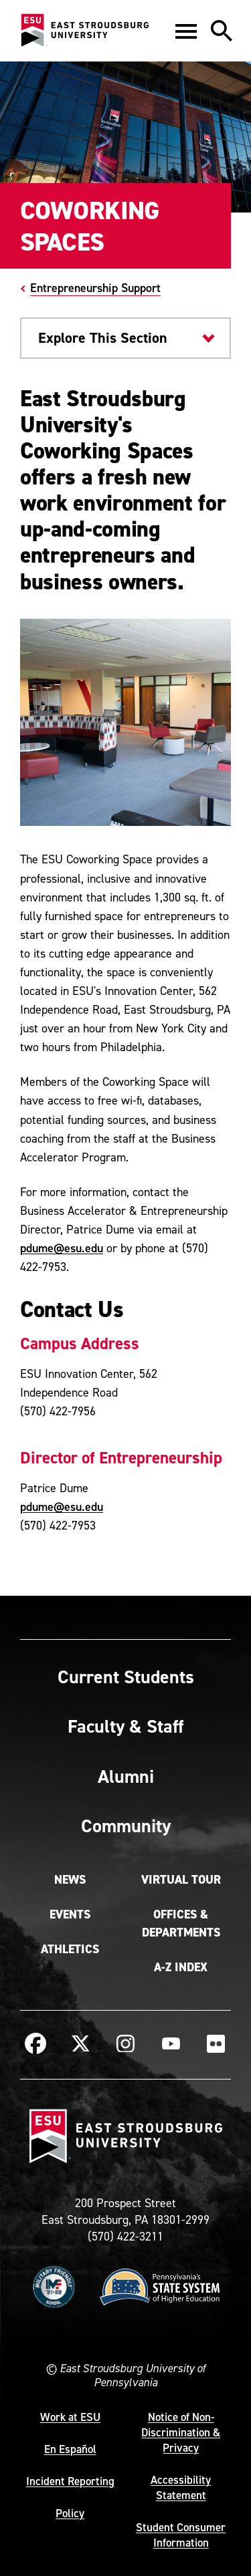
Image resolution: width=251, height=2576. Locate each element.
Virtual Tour (181, 1880)
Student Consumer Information (181, 2535)
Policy (70, 2513)
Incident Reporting (70, 2481)
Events (70, 1914)
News (70, 1880)
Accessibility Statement (181, 2487)
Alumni (126, 1776)
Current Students (126, 1677)
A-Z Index (180, 1967)
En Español (70, 2449)
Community (126, 1826)
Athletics (70, 1949)
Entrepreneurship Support (95, 287)
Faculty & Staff (125, 1726)
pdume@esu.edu (61, 1248)
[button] (186, 31)
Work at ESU (70, 2417)
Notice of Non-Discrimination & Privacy (180, 2432)
